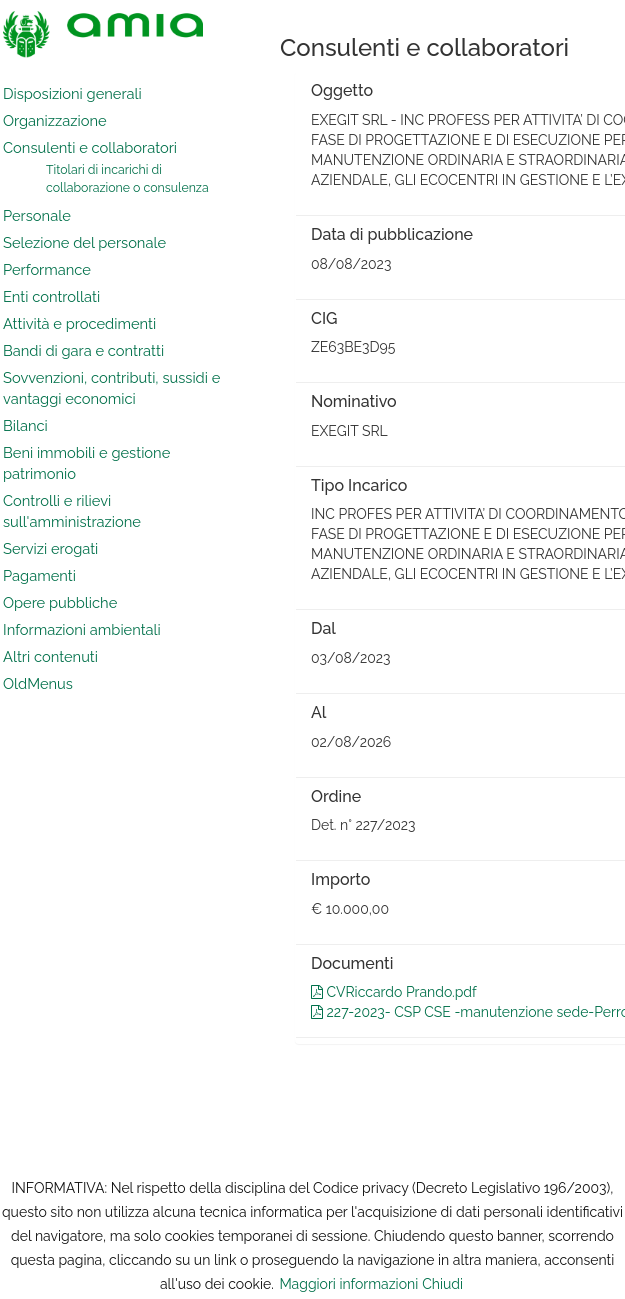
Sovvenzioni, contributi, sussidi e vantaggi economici (111, 388)
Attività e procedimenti (79, 323)
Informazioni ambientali (82, 629)
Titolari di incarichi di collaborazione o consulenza (127, 178)
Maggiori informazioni (348, 1284)
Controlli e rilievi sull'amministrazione (72, 511)
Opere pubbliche (60, 602)
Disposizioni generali (72, 93)
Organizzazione (55, 120)
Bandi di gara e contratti (83, 350)
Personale (37, 215)
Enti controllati (51, 296)
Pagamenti (39, 575)
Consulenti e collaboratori (90, 147)
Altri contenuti (50, 656)
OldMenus (38, 683)
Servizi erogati (50, 548)
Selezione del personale (84, 242)
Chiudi (442, 1284)
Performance (47, 269)
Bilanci (25, 425)
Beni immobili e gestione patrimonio (86, 463)
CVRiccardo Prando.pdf (394, 992)
